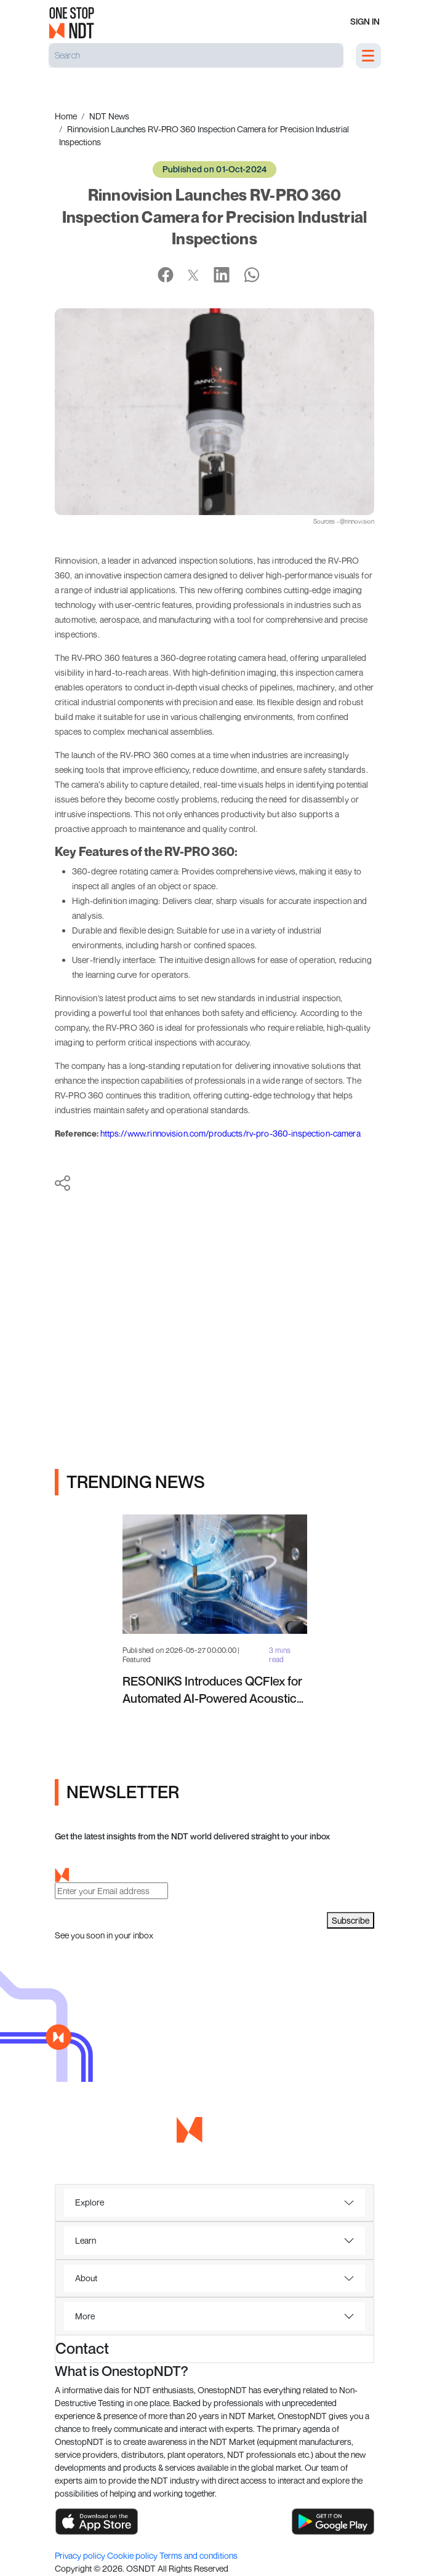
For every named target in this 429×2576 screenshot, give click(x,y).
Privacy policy (81, 2555)
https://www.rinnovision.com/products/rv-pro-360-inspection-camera (230, 1133)
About (86, 2278)
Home (66, 116)
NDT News (109, 116)
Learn (85, 2240)
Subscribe (350, 1920)
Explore (89, 2202)
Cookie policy (133, 2555)
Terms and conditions (198, 2555)
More (85, 2316)
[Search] (196, 55)
